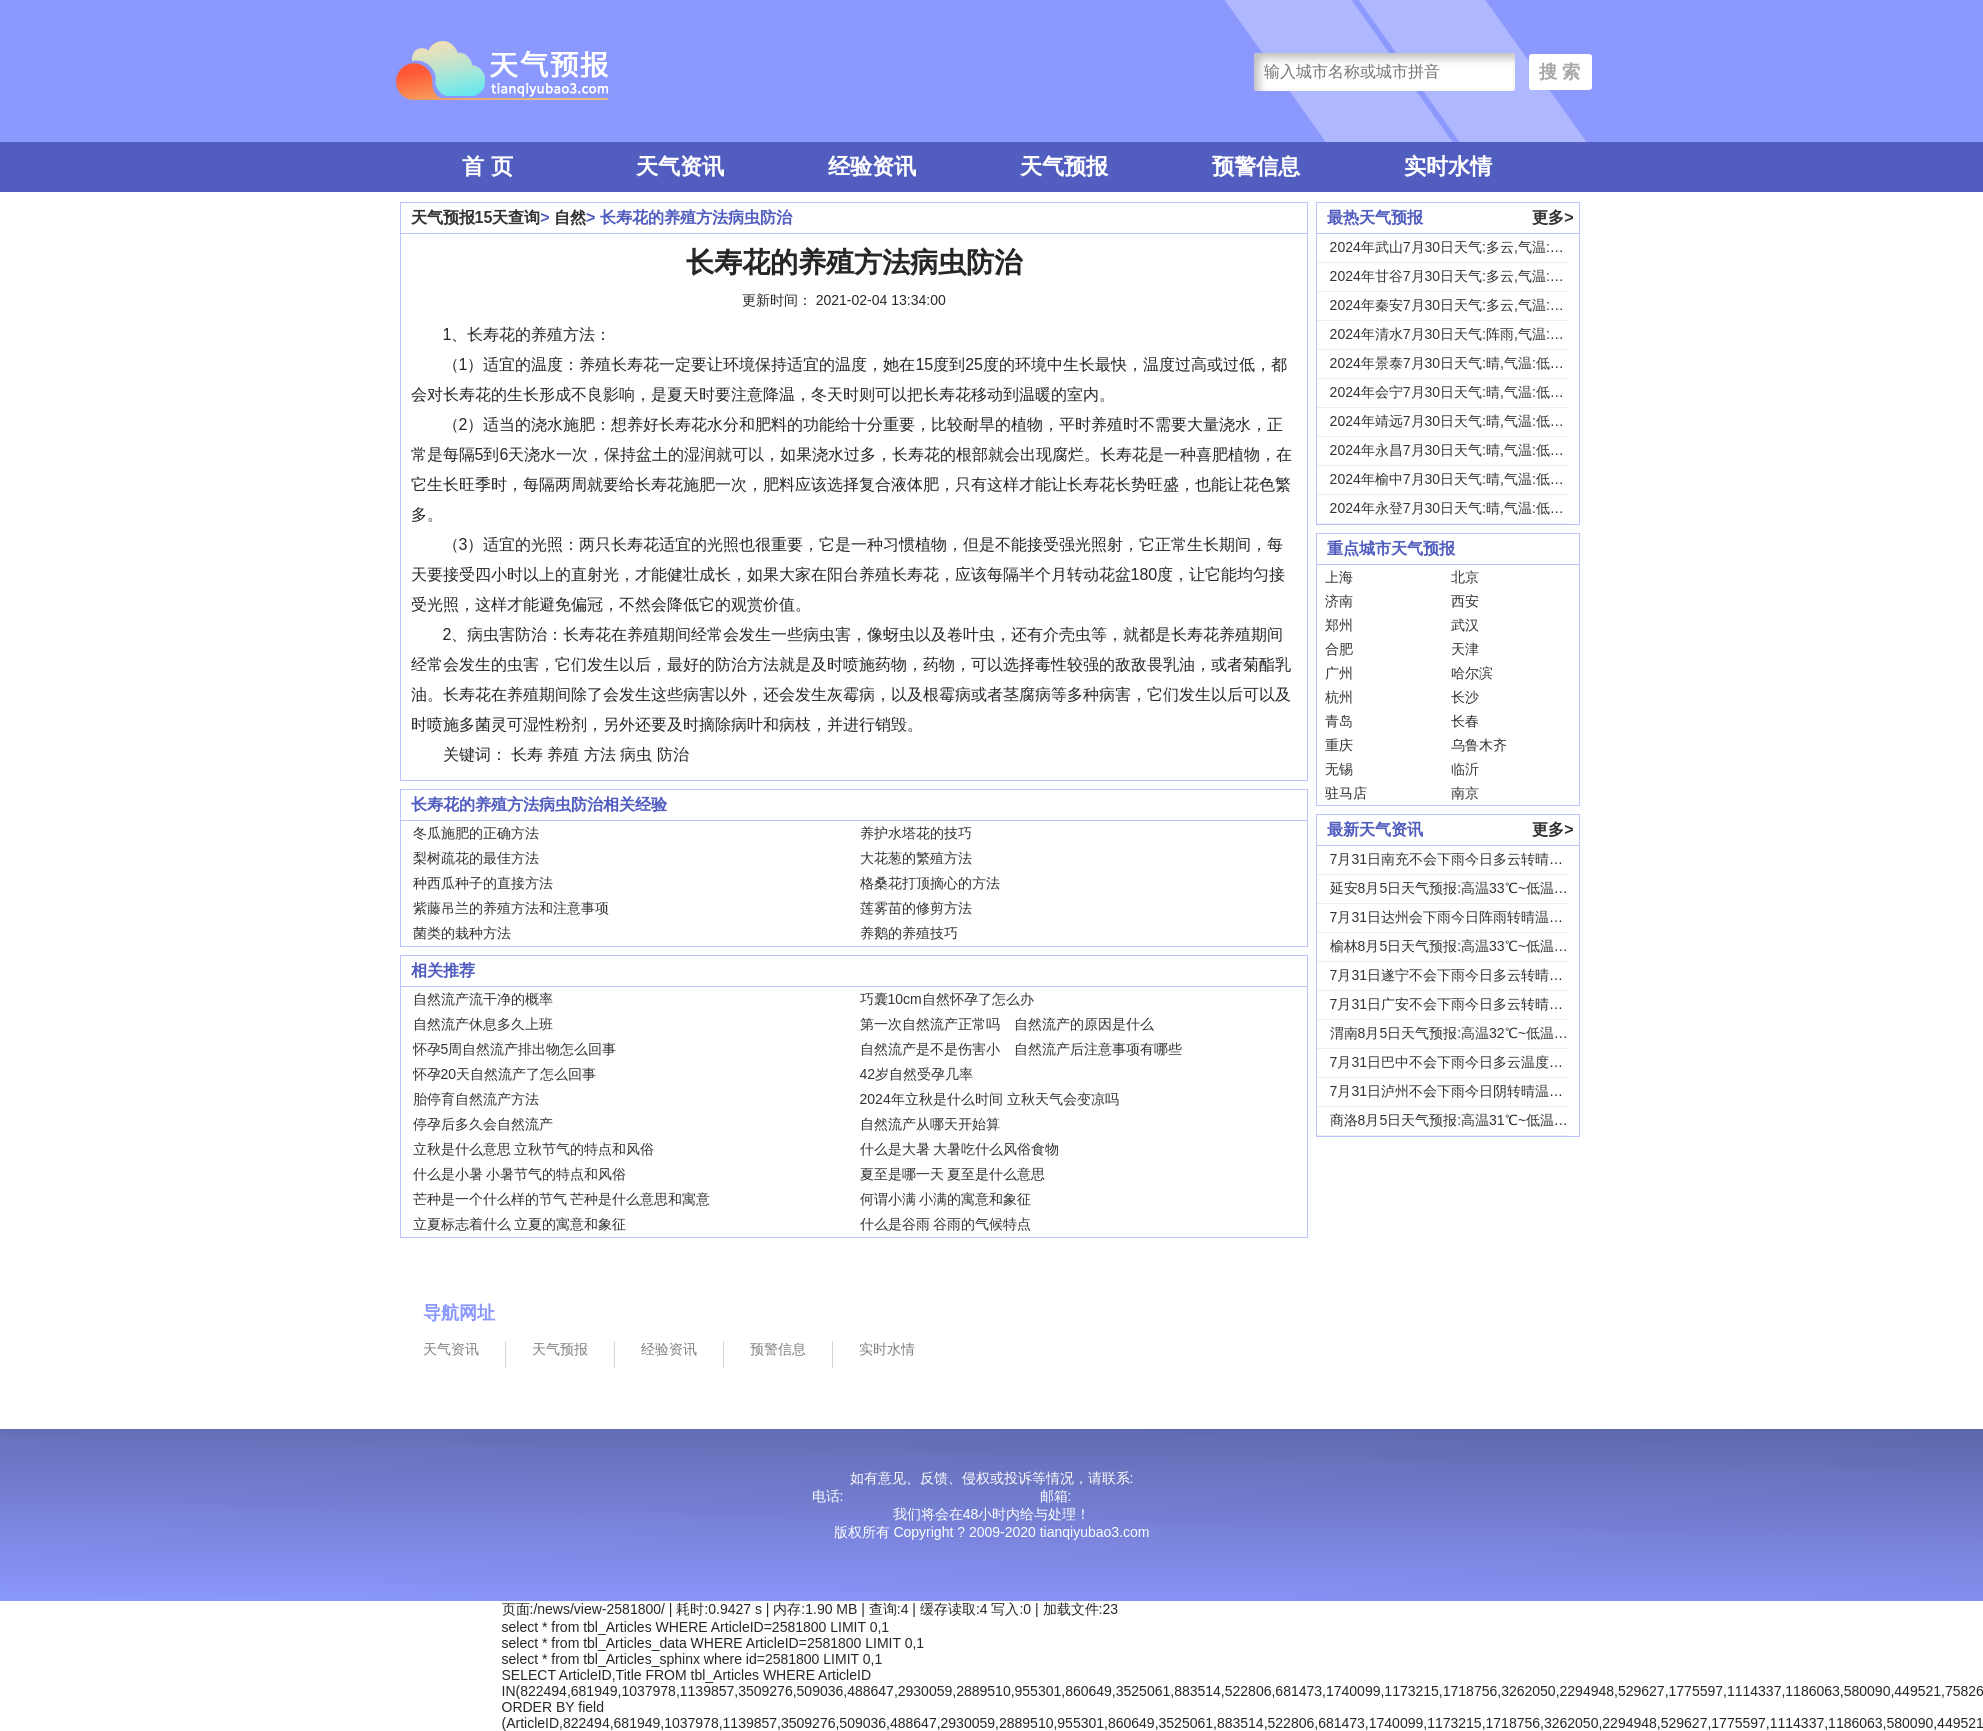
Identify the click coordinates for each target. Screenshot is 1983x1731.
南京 (1465, 793)
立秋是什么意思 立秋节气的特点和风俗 (534, 1149)
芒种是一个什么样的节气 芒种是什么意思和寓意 (562, 1199)
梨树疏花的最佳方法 (476, 858)
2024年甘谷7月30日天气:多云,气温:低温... (1460, 276)
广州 (1339, 673)
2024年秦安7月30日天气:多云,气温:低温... (1460, 305)
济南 (1339, 601)
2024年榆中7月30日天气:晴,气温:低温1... (1457, 479)
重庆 (1339, 745)
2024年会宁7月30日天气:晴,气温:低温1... (1457, 392)
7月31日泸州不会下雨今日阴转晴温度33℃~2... (1475, 1091)
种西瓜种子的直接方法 (483, 883)
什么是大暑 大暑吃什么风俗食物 (960, 1149)
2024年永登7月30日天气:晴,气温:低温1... (1457, 508)
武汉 (1465, 625)
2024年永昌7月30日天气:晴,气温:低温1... (1457, 450)
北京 (1465, 577)
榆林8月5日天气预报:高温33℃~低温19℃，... (1469, 946)
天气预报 (1064, 166)
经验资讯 (872, 166)
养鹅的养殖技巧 (909, 933)
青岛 (1339, 721)
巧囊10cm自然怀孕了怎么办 (947, 999)
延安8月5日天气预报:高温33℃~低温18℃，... (1469, 888)
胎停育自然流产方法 (476, 1099)
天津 (1465, 649)
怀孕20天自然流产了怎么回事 (505, 1074)
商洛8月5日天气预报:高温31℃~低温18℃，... (1469, 1120)
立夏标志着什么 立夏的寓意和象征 (520, 1224)
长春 (1465, 721)
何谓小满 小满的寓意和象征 (946, 1199)
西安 (1465, 601)
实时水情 (1448, 166)
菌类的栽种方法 (462, 933)
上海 (1339, 577)
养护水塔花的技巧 (916, 833)
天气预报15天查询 (476, 217)
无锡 (1339, 769)
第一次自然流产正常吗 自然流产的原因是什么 (1007, 1024)
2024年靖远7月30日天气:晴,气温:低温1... (1457, 421)
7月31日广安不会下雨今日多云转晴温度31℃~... (1478, 1004)
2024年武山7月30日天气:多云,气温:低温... (1460, 247)
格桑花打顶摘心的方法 (930, 883)
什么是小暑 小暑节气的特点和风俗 (520, 1174)
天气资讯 (680, 166)
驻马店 (1346, 793)
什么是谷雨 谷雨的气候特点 (946, 1224)
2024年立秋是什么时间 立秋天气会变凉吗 (989, 1099)
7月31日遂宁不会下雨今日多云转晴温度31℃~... (1478, 975)
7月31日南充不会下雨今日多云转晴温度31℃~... (1478, 859)
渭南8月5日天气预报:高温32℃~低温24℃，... (1469, 1033)
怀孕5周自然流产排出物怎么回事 (515, 1049)
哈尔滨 (1472, 673)
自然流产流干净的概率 (483, 999)
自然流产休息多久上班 (483, 1024)
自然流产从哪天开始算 (930, 1124)
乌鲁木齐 (1479, 745)
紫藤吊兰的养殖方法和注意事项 (511, 908)
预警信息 (1256, 166)
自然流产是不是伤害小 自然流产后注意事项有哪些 (1021, 1049)
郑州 (1339, 625)
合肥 (1339, 649)
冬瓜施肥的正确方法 (476, 833)
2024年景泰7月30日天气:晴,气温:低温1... (1457, 363)
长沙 (1465, 697)
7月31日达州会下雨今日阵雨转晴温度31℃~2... (1475, 917)
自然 (570, 217)
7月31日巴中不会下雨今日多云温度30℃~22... (1471, 1062)
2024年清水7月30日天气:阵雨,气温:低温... (1460, 334)
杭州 (1339, 697)
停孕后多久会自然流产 (483, 1124)
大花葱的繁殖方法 (916, 858)
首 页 (487, 166)
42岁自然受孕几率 (917, 1074)
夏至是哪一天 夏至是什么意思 (953, 1174)
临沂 (1465, 769)
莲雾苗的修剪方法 (916, 908)
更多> (1552, 217)
